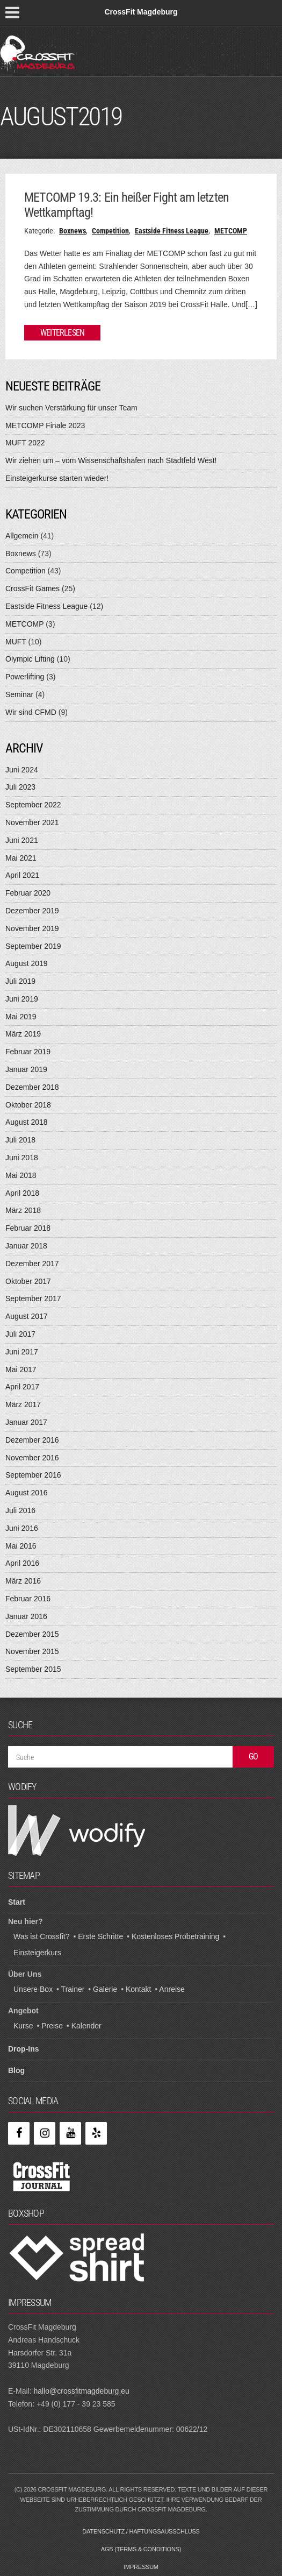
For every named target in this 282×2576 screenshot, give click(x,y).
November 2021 (32, 822)
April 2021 (22, 875)
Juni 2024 (21, 769)
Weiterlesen (62, 333)
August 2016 (26, 1492)
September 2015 (33, 1669)
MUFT (15, 641)
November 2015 (32, 1651)
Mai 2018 (21, 1175)
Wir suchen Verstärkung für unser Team (71, 407)
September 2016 (33, 1475)
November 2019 (32, 928)
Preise (52, 2025)
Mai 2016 (21, 1546)
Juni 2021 (21, 840)
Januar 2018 (26, 1245)
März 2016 (23, 1581)
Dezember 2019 (32, 910)
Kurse (23, 2025)
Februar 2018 (27, 1228)
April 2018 (22, 1193)
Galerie (105, 1989)
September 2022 (33, 804)
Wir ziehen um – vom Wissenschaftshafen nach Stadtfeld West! (110, 460)
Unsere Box (33, 1989)
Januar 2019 (26, 1069)
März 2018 (23, 1210)
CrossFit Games (32, 588)
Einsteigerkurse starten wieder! (57, 478)
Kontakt (138, 1989)
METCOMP (230, 230)
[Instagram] (44, 2133)
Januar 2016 (26, 1616)
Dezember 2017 (32, 1263)
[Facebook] (19, 2133)
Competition (110, 230)
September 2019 (33, 946)
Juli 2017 (20, 1334)
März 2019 (23, 1034)
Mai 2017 (21, 1369)
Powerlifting (24, 676)
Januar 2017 (26, 1422)
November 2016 (32, 1457)
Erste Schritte (100, 1936)
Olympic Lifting (30, 659)
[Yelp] (96, 2133)
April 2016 (22, 1563)
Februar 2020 (27, 893)
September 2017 (33, 1298)
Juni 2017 (21, 1351)
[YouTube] (70, 2133)
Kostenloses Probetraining (175, 1936)
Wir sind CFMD (30, 712)
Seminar (19, 694)
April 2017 (22, 1386)
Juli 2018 (20, 1140)
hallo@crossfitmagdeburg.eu (81, 2391)
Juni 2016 (21, 1528)
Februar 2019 (27, 1051)
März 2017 (23, 1404)
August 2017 (26, 1316)
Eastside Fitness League (171, 230)
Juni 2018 (21, 1157)
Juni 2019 (21, 999)
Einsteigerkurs (37, 1952)
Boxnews (72, 230)
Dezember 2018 (32, 1087)
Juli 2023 (20, 787)
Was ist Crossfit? (41, 1936)
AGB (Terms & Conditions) (141, 2549)
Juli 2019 (20, 981)
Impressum (141, 2567)
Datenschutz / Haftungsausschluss (140, 2531)
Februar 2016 (27, 1598)
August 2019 (26, 963)
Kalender (86, 2025)
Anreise (171, 1989)
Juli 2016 (20, 1510)
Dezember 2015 (32, 1634)
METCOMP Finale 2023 (45, 425)
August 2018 (26, 1122)
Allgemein (21, 535)
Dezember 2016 (32, 1440)
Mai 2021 (21, 858)
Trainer (73, 1989)
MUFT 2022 (25, 442)
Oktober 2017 (28, 1281)
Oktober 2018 (28, 1105)
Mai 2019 (21, 1016)
